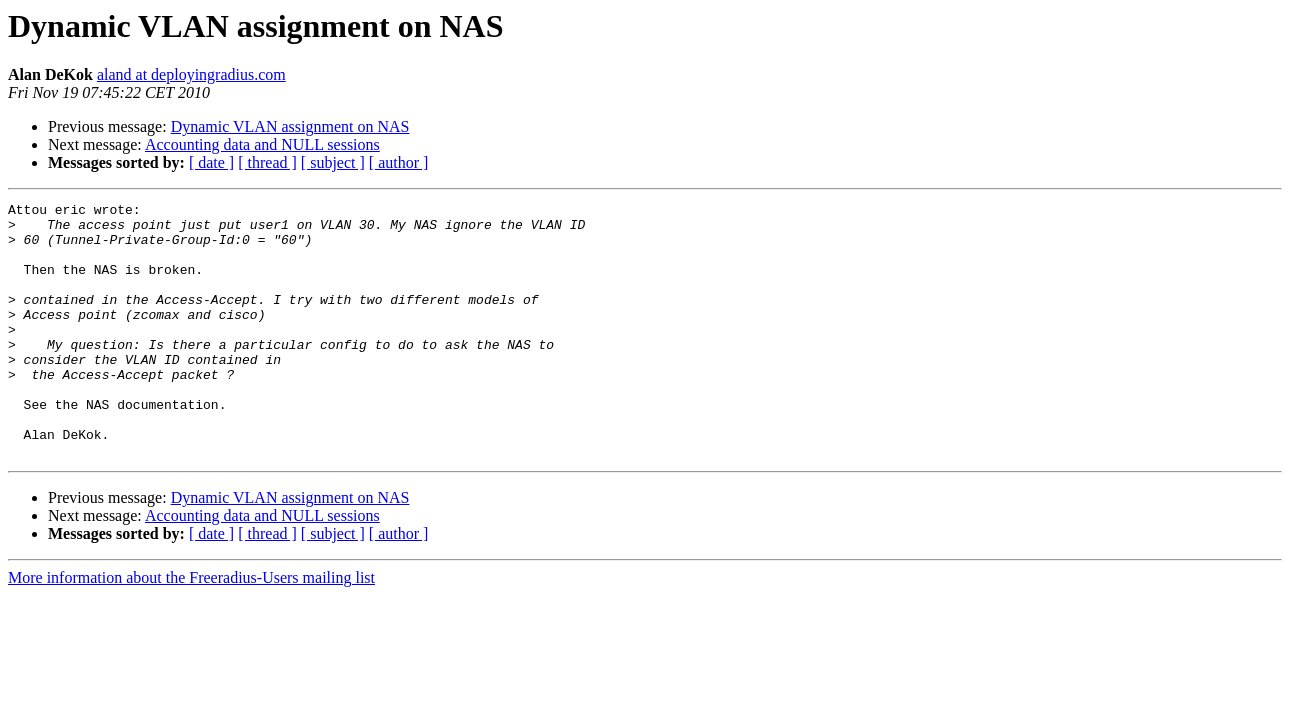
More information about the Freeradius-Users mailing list (191, 628)
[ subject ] (333, 162)
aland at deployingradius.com (191, 74)
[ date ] (211, 162)
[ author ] (399, 162)
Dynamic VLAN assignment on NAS (290, 126)
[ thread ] (267, 162)
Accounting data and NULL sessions (262, 144)
